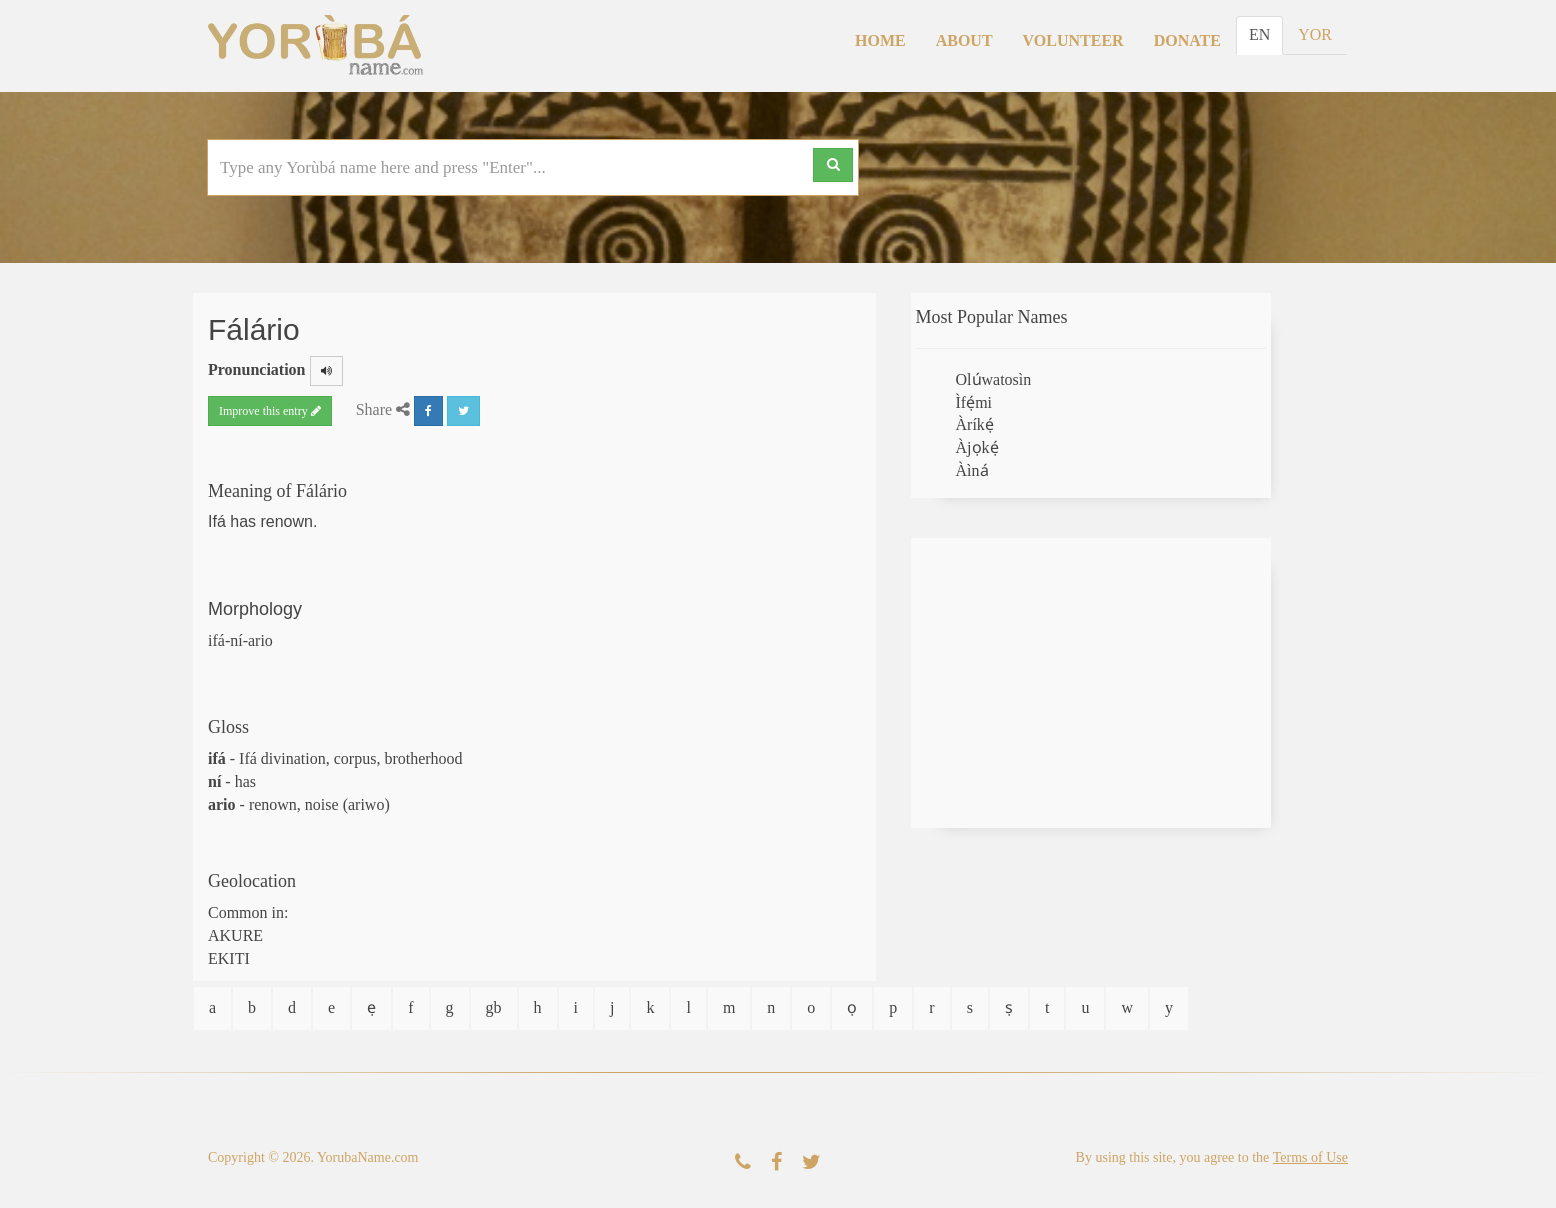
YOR (1315, 34)
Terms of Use (1310, 1157)
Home (880, 40)
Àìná (972, 470)
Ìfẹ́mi (974, 402)
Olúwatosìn (994, 379)
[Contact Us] (743, 1162)
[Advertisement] (1091, 683)
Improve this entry (270, 411)
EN (1259, 34)
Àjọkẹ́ (977, 447)
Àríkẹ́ (975, 424)
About (964, 40)
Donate (1187, 40)
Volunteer (1073, 40)
